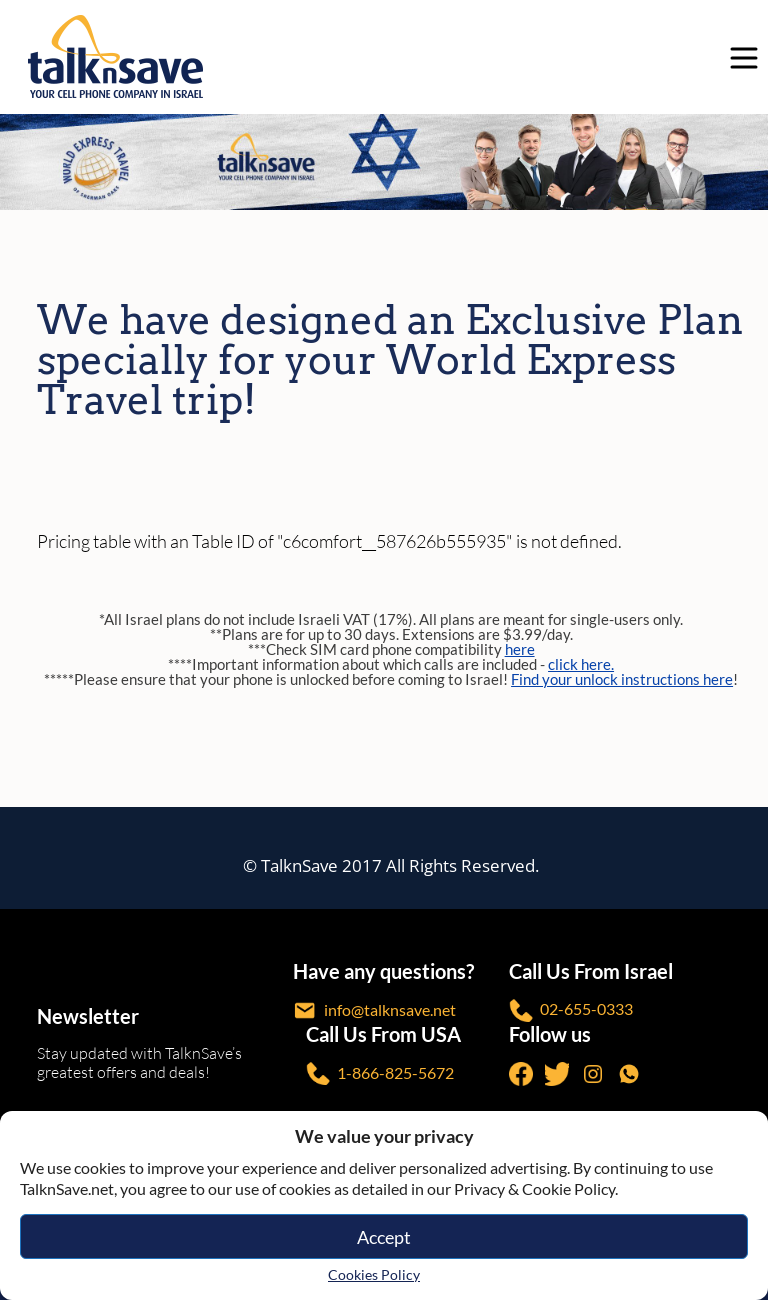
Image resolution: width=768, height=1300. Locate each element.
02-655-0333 (571, 1010)
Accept (384, 1237)
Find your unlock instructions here (622, 679)
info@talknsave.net (374, 1010)
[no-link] (739, 57)
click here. (581, 664)
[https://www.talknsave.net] (387, 56)
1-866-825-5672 (380, 1073)
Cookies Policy (374, 1274)
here (520, 649)
